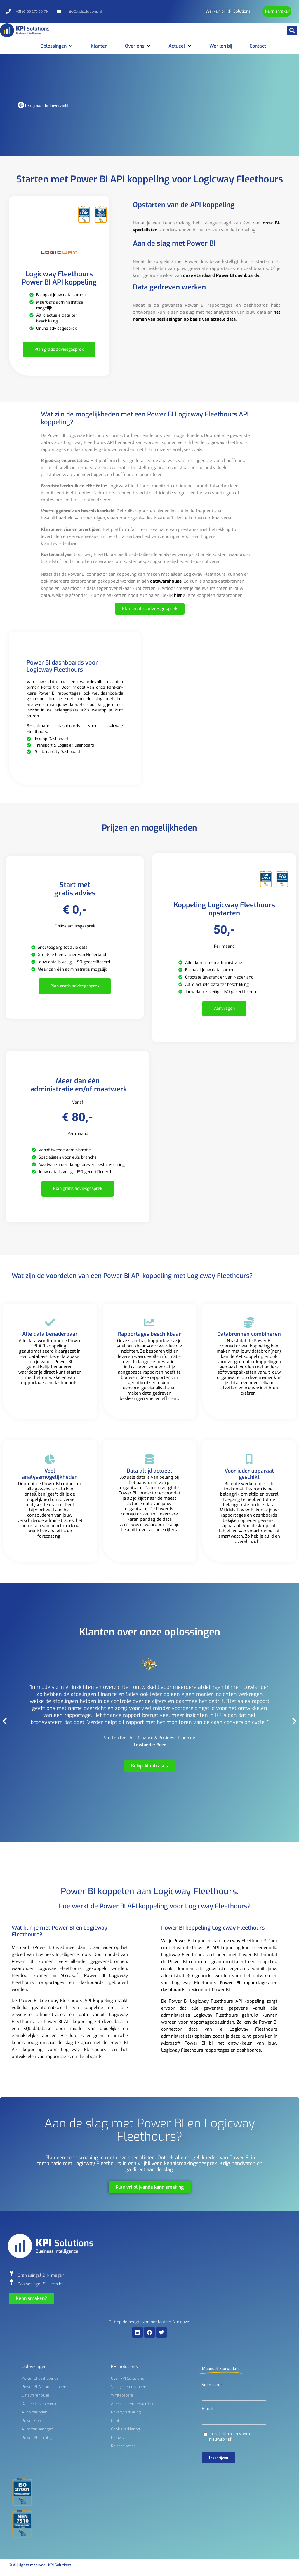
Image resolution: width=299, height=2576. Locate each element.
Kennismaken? (278, 11)
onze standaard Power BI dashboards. (221, 275)
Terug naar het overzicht (46, 105)
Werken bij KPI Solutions (228, 11)
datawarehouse (166, 581)
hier (178, 595)
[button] (292, 30)
